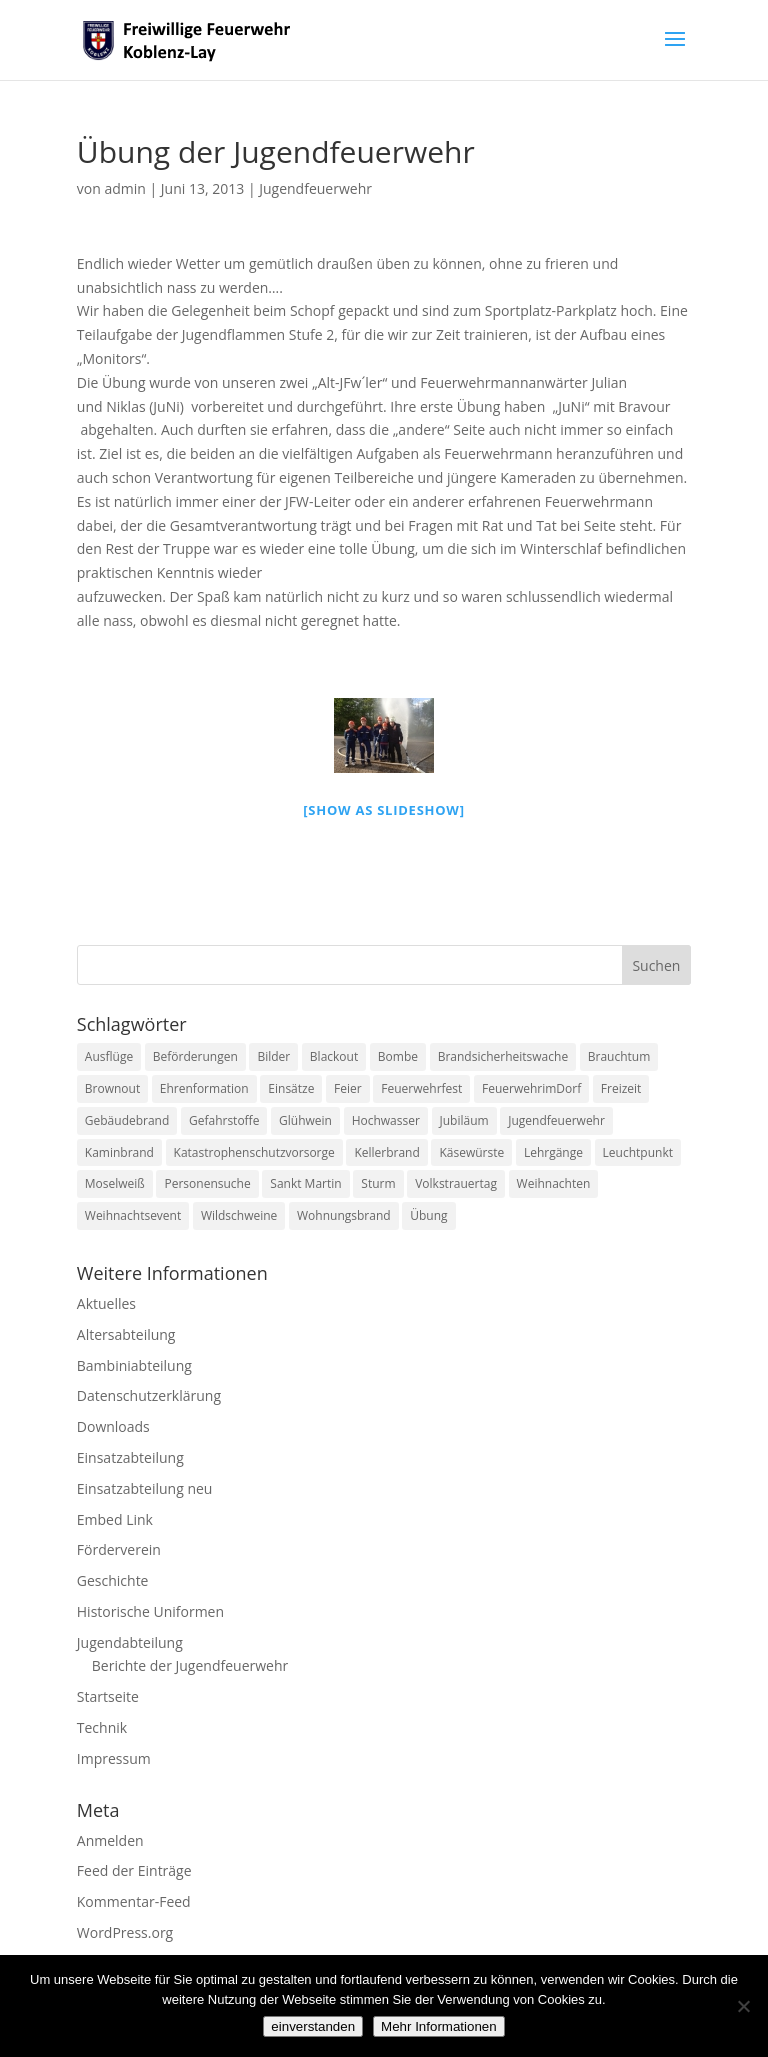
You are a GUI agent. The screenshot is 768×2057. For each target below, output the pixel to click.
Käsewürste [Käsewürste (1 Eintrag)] (471, 1152)
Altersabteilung (126, 1334)
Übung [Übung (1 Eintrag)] (428, 1215)
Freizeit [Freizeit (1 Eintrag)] (621, 1088)
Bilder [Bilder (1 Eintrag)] (273, 1056)
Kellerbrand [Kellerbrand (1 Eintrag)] (386, 1152)
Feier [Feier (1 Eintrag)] (348, 1088)
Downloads (113, 1426)
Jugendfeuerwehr (315, 188)
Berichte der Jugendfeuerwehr (190, 1665)
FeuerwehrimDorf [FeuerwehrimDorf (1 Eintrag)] (531, 1088)
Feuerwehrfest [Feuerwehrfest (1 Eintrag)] (421, 1088)
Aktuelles (106, 1303)
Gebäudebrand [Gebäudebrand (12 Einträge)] (127, 1120)
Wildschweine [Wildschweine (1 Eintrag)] (239, 1215)
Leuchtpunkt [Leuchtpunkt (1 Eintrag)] (638, 1152)
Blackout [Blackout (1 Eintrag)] (334, 1056)
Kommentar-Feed (134, 1901)
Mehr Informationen (439, 2026)
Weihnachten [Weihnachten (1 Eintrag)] (554, 1183)
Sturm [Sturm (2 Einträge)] (378, 1183)
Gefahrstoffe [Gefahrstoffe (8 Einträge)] (224, 1120)
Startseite (108, 1696)
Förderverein (119, 1549)
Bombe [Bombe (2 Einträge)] (398, 1056)
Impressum (114, 1758)
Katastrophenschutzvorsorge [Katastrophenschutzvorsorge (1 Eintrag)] (254, 1152)
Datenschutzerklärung (149, 1395)
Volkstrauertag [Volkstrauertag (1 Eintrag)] (456, 1183)
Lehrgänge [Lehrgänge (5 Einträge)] (553, 1152)
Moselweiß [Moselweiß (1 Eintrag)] (115, 1183)
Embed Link (115, 1519)
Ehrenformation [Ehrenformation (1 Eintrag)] (204, 1088)
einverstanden (313, 2026)
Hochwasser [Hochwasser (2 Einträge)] (386, 1120)
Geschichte (113, 1580)
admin (124, 188)
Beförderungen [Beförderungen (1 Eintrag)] (195, 1056)
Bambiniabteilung (134, 1365)
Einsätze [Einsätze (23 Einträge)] (291, 1088)
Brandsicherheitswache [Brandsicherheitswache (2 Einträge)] (503, 1056)
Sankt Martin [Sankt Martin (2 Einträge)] (305, 1183)
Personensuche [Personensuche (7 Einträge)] (207, 1183)
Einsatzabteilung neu (145, 1488)
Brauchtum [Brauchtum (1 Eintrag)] (619, 1056)
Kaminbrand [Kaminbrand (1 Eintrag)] (119, 1152)
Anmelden (110, 1840)
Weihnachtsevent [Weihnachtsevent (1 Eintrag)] (133, 1215)
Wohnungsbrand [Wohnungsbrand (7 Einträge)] (344, 1215)
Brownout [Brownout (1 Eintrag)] (112, 1088)
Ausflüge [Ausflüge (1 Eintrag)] (109, 1056)
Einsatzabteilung (130, 1457)
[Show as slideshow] (384, 810)
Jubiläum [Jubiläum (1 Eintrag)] (464, 1120)
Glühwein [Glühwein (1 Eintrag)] (305, 1120)
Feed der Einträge (134, 1870)
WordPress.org (125, 1932)
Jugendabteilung (130, 1642)
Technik (102, 1727)
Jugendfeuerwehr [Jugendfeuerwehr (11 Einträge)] (556, 1120)
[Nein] (743, 2006)
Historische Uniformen (150, 1611)
